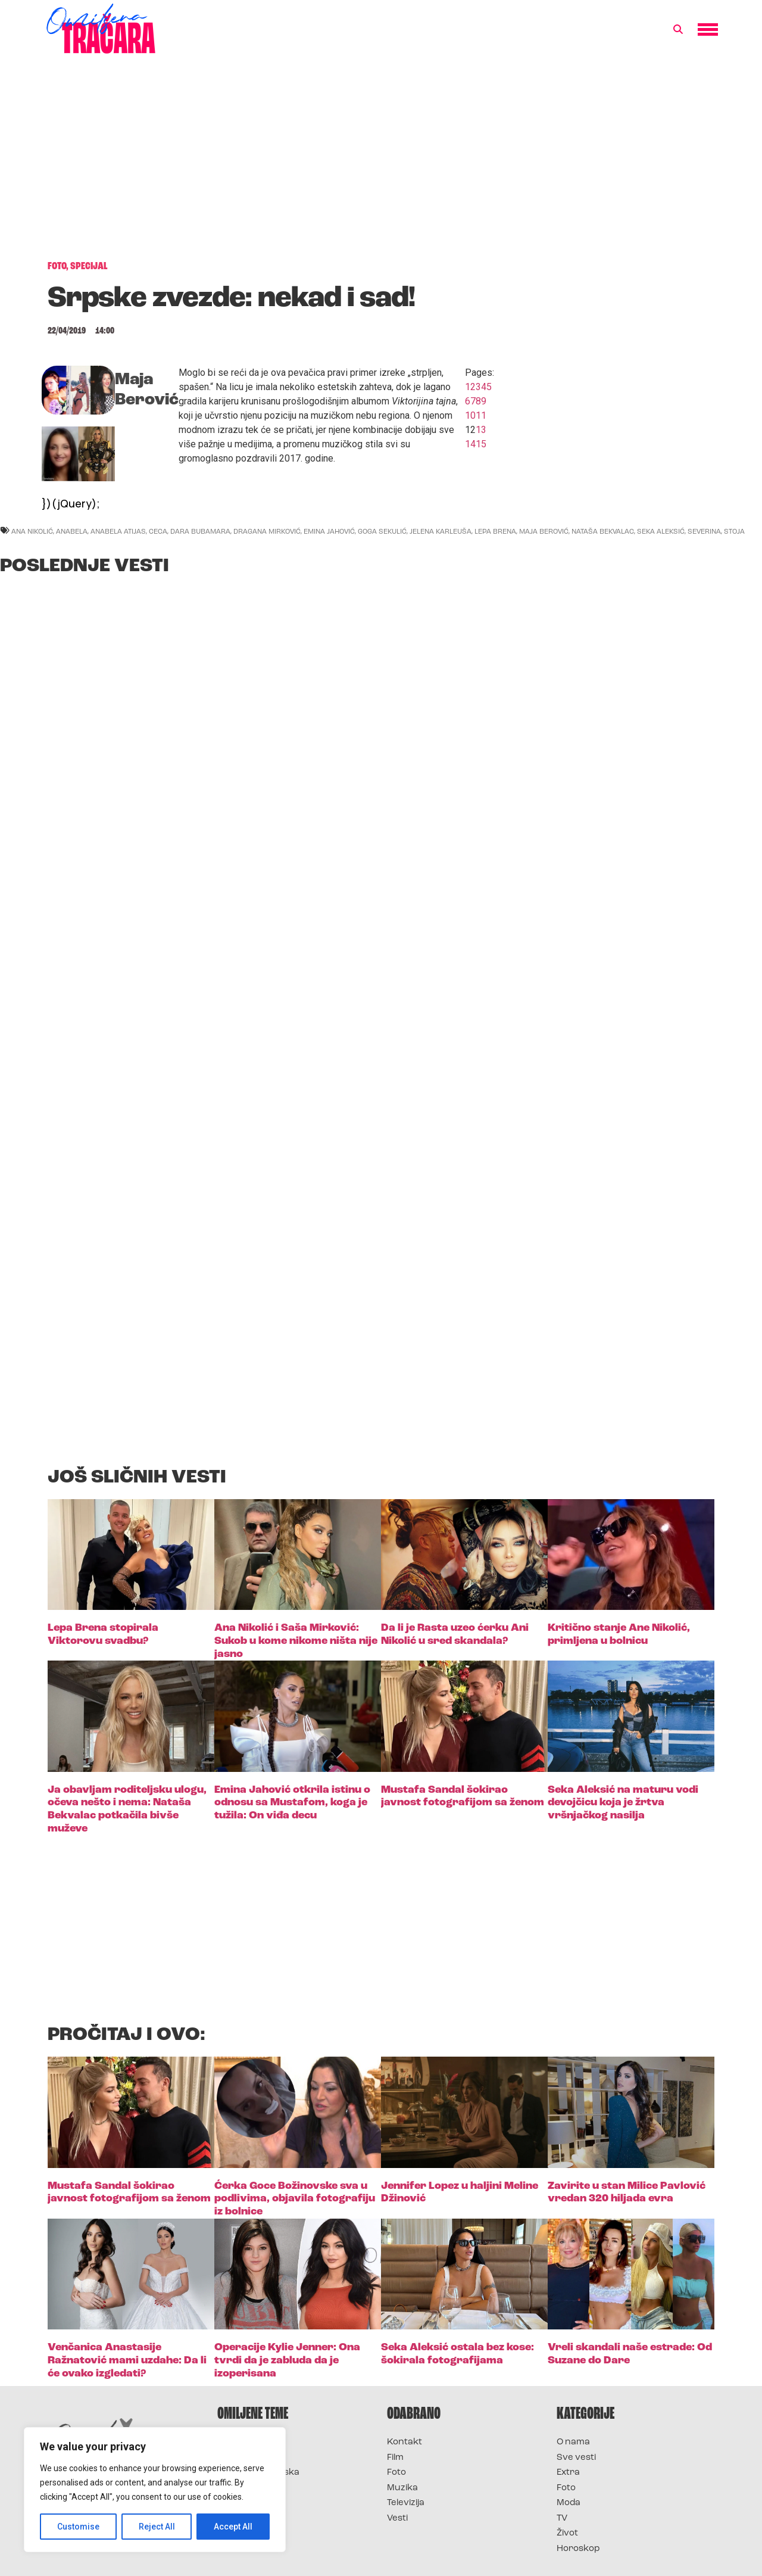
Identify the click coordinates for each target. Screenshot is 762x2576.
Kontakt (404, 2442)
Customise (78, 2526)
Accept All (233, 2526)
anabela (72, 531)
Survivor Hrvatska (258, 2472)
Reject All (157, 2526)
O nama (573, 2442)
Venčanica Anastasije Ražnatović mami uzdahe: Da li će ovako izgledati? (127, 2360)
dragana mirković (267, 531)
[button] (678, 29)
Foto (396, 2472)
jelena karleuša (440, 531)
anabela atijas (118, 531)
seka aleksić (661, 531)
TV (562, 2518)
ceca (158, 531)
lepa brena (495, 531)
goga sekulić (382, 531)
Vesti (397, 2518)
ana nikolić (32, 531)
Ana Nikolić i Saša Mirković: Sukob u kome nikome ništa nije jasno (295, 1640)
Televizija (405, 2503)
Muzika (402, 2488)
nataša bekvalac (603, 531)
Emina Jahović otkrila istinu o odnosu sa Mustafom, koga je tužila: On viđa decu (292, 1802)
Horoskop (578, 2548)
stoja (734, 531)
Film (395, 2457)
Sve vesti (576, 2457)
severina (704, 531)
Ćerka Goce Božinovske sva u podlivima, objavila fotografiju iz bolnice (294, 2199)
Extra (568, 2472)
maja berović (544, 531)
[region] (155, 2489)
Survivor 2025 (248, 2457)
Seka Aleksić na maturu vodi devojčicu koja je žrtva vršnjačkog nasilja (623, 1802)
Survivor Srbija (250, 2488)
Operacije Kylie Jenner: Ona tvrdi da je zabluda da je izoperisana (287, 2360)
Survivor (237, 2442)
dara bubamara (200, 531)
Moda (568, 2503)
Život (567, 2533)
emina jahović (329, 531)
